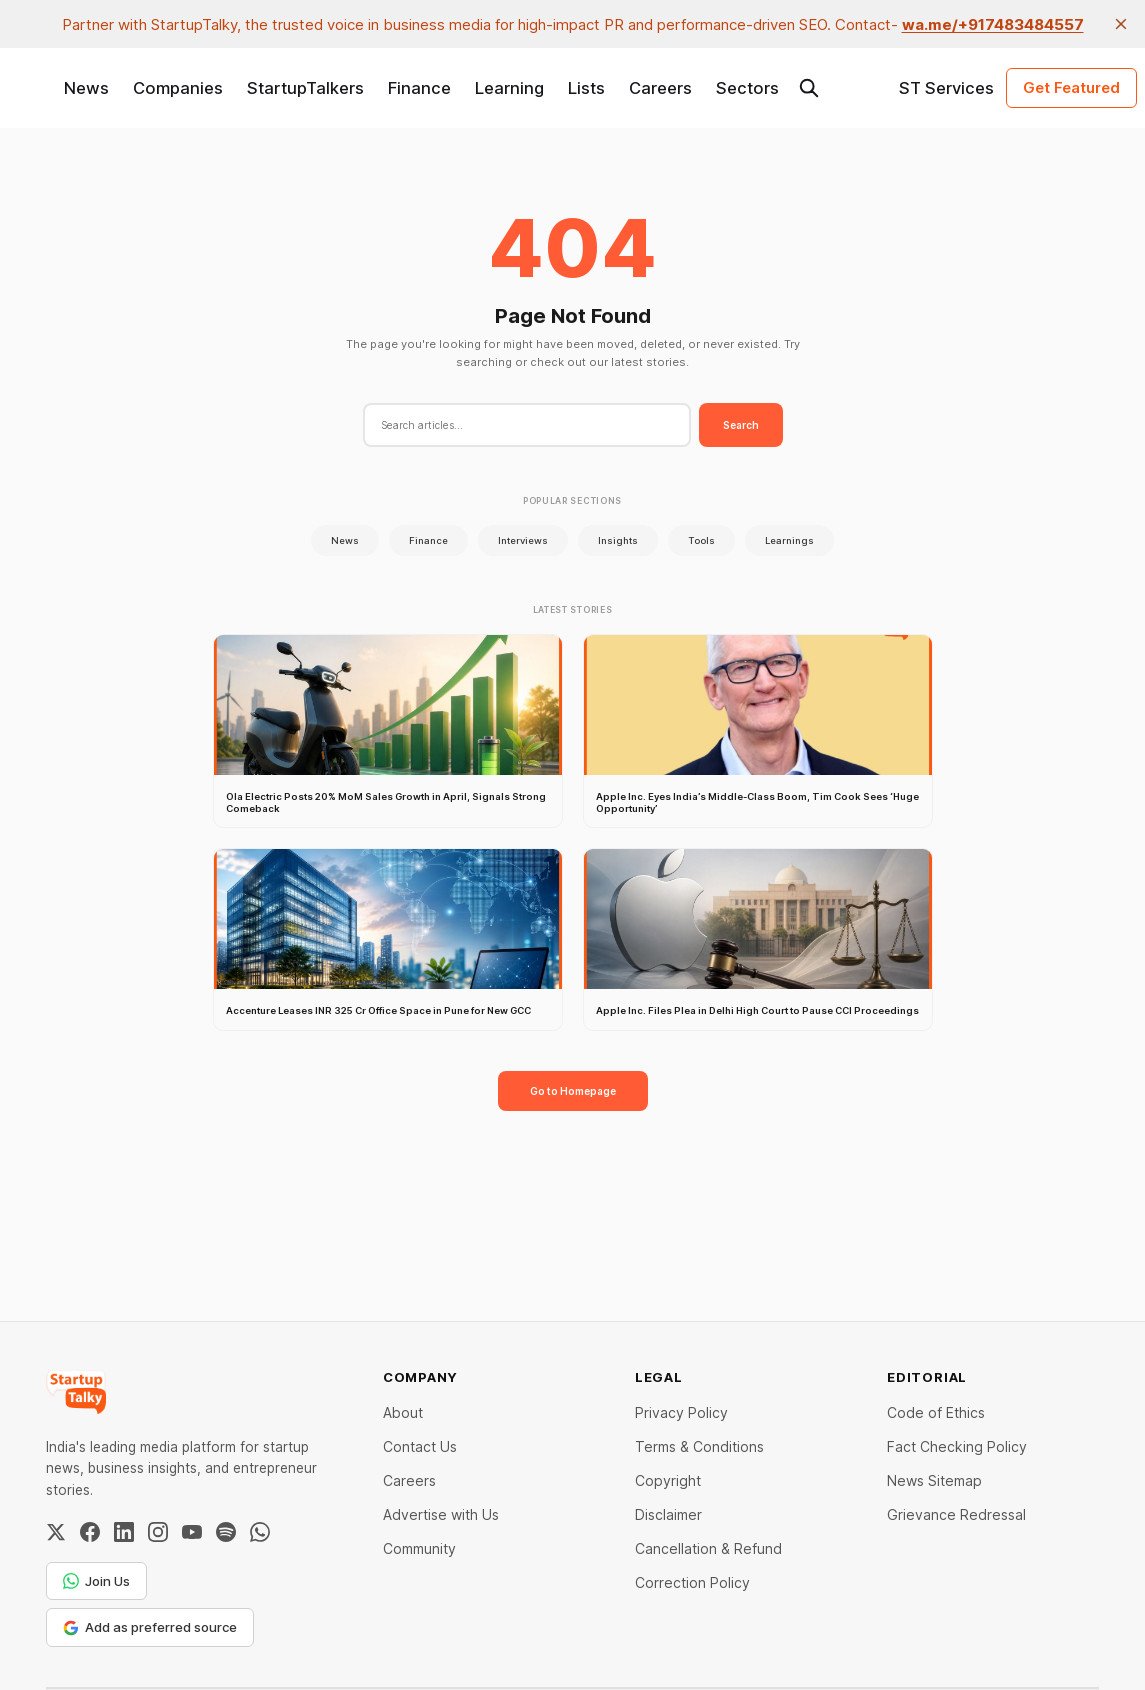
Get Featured (1071, 87)
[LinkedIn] (124, 1532)
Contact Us (420, 1446)
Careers (660, 88)
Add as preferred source (150, 1627)
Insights (618, 540)
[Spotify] (226, 1532)
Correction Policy (692, 1582)
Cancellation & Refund (708, 1548)
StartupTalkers (305, 88)
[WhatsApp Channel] (260, 1532)
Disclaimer (668, 1514)
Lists (586, 88)
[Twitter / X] (56, 1532)
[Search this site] (809, 88)
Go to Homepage (573, 1091)
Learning (509, 88)
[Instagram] (158, 1532)
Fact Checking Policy (957, 1446)
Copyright (668, 1480)
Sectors (747, 88)
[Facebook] (90, 1532)
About (403, 1412)
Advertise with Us (441, 1514)
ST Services (946, 88)
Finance (419, 88)
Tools (701, 540)
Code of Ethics (936, 1412)
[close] (1121, 24)
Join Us (96, 1581)
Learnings (789, 540)
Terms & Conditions (699, 1446)
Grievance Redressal (956, 1514)
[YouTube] (192, 1532)
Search (741, 425)
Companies (178, 88)
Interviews (523, 540)
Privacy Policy (681, 1412)
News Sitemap (934, 1480)
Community (419, 1548)
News (86, 88)
